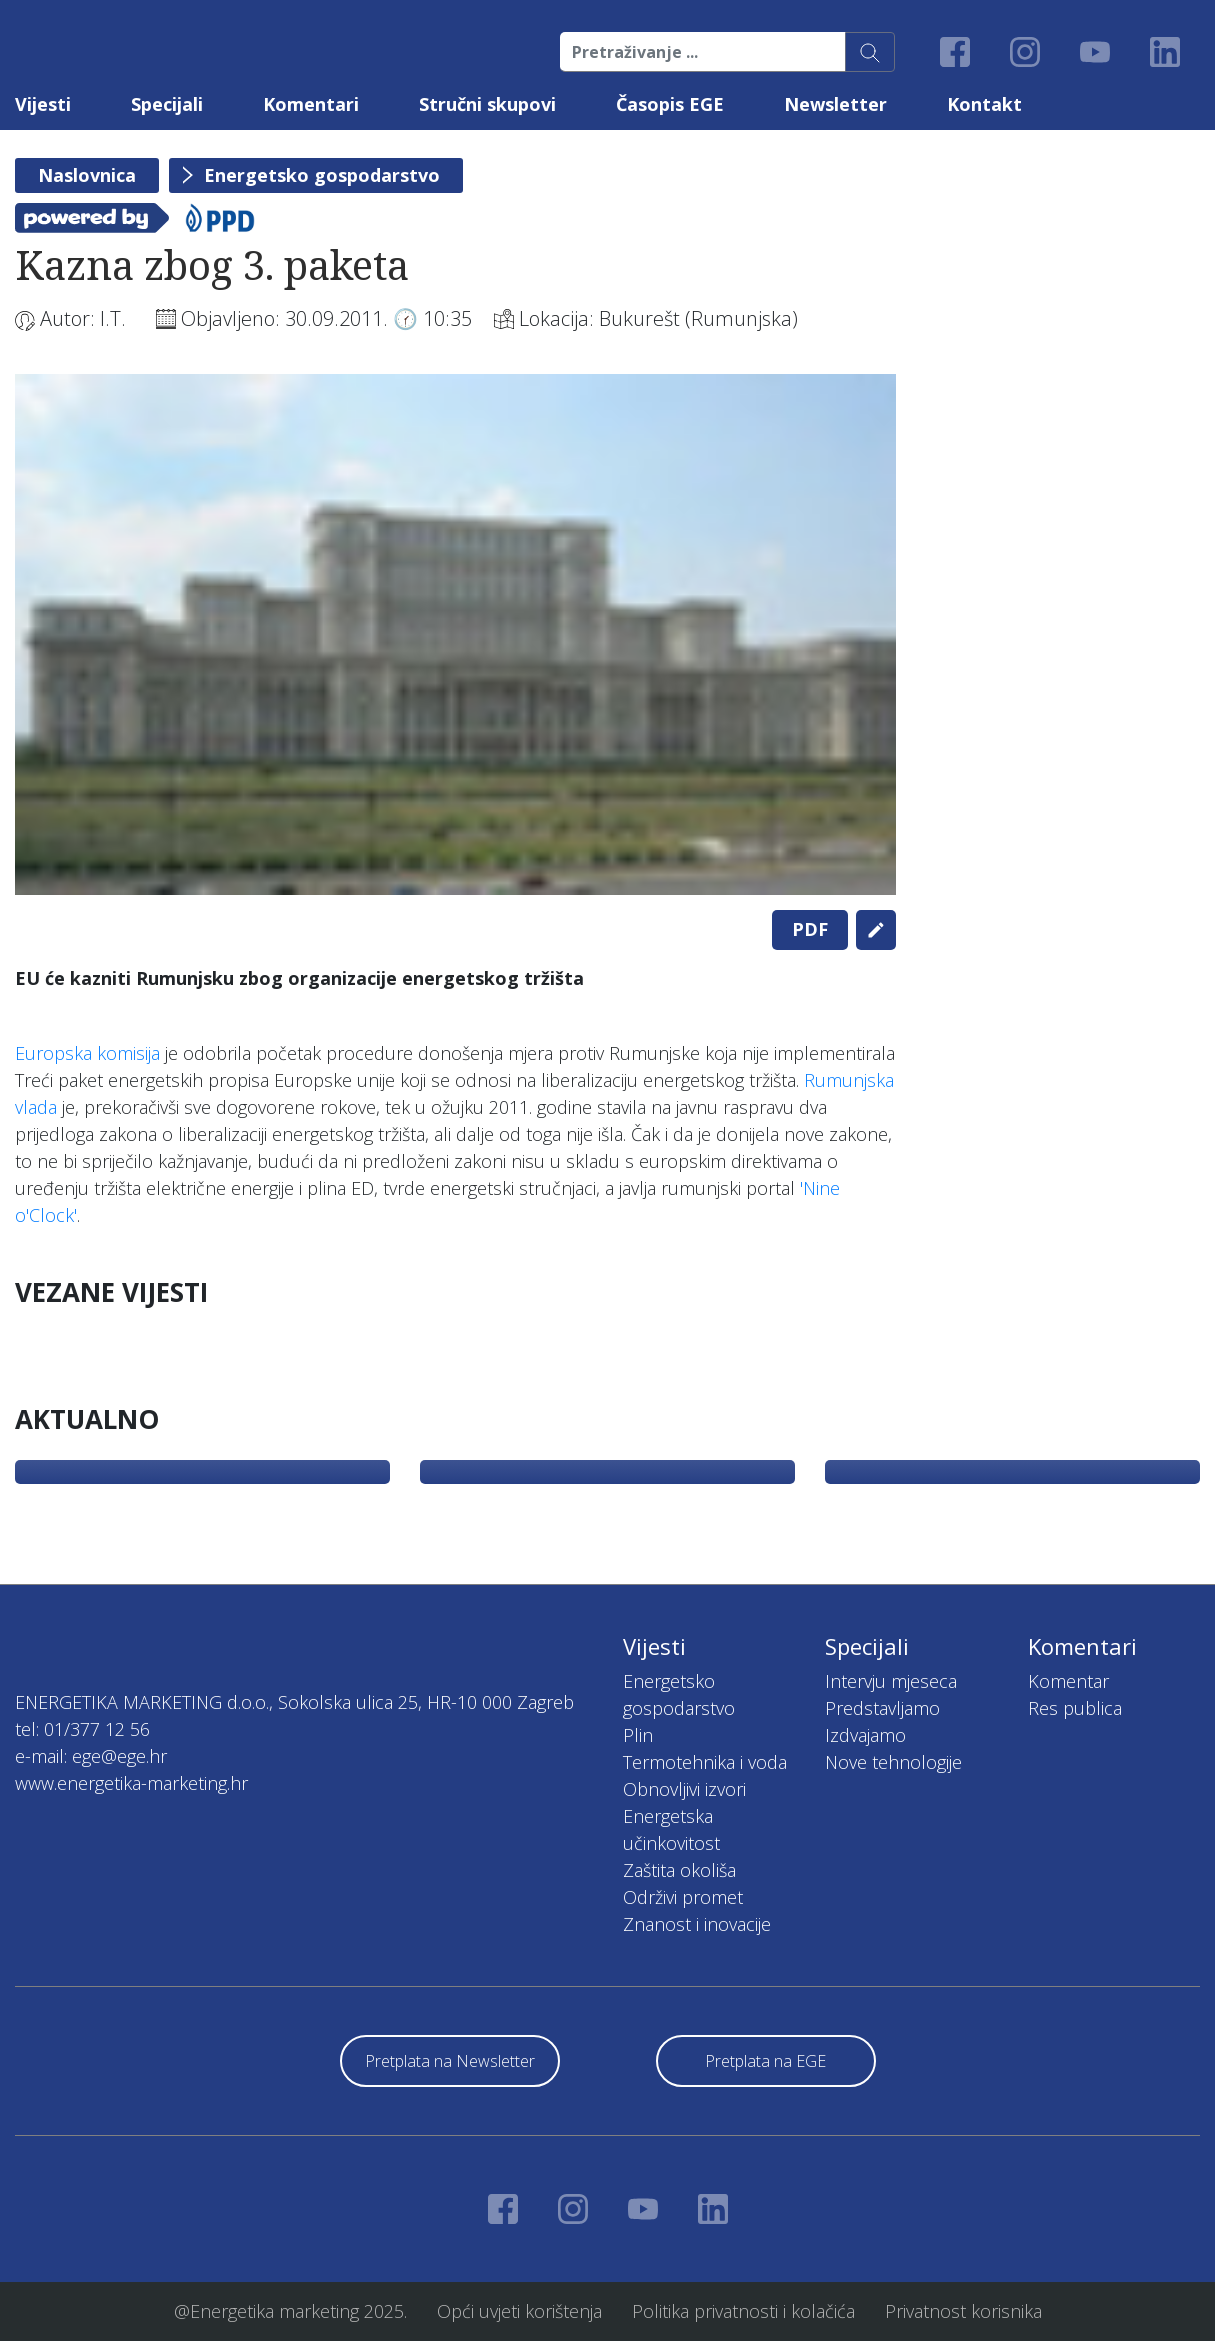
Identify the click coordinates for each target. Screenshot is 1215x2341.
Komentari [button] (311, 104)
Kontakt (984, 104)
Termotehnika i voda (705, 1762)
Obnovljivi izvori (684, 1789)
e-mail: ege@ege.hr (91, 1756)
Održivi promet (683, 1897)
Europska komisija (87, 1053)
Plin (638, 1735)
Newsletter (835, 104)
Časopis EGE (670, 104)
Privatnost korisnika (963, 2311)
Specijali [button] (167, 104)
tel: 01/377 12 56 (82, 1729)
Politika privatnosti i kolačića (743, 2311)
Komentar (1068, 1681)
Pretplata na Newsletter (450, 2061)
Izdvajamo (865, 1735)
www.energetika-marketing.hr (131, 1783)
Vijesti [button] (43, 104)
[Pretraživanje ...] (703, 52)
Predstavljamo (882, 1708)
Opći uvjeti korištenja (519, 2311)
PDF (810, 929)
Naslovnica (87, 175)
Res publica (1075, 1708)
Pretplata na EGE (765, 2061)
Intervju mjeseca (891, 1681)
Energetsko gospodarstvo (322, 175)
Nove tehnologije (893, 1762)
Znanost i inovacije (697, 1924)
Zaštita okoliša (679, 1870)
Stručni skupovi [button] (487, 104)
